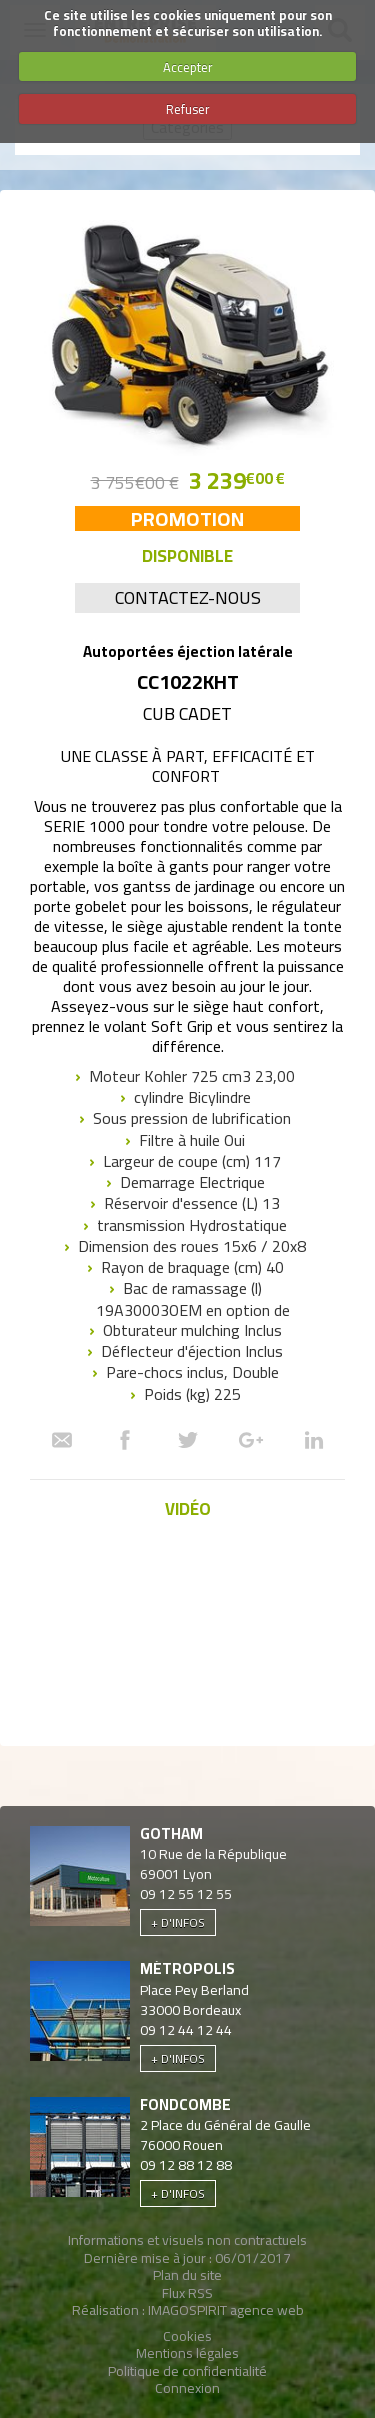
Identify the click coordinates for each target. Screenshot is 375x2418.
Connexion (187, 2388)
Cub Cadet (187, 713)
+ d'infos (178, 1922)
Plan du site (187, 2275)
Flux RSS (187, 2293)
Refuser (188, 109)
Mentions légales (187, 2353)
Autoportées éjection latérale (188, 651)
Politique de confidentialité (187, 2371)
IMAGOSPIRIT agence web (226, 2310)
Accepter (188, 67)
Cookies (187, 2336)
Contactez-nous (188, 598)
